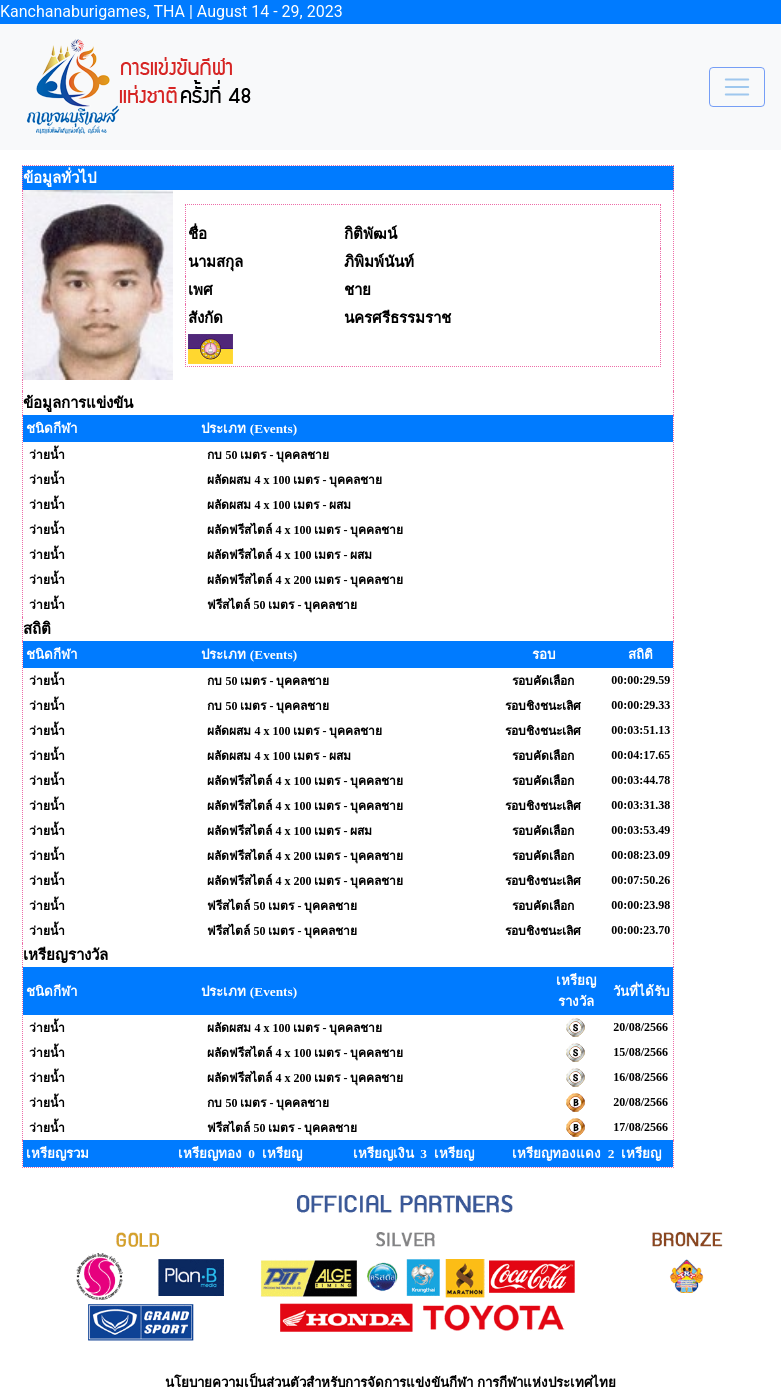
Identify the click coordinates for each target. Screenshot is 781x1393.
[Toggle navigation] (737, 87)
